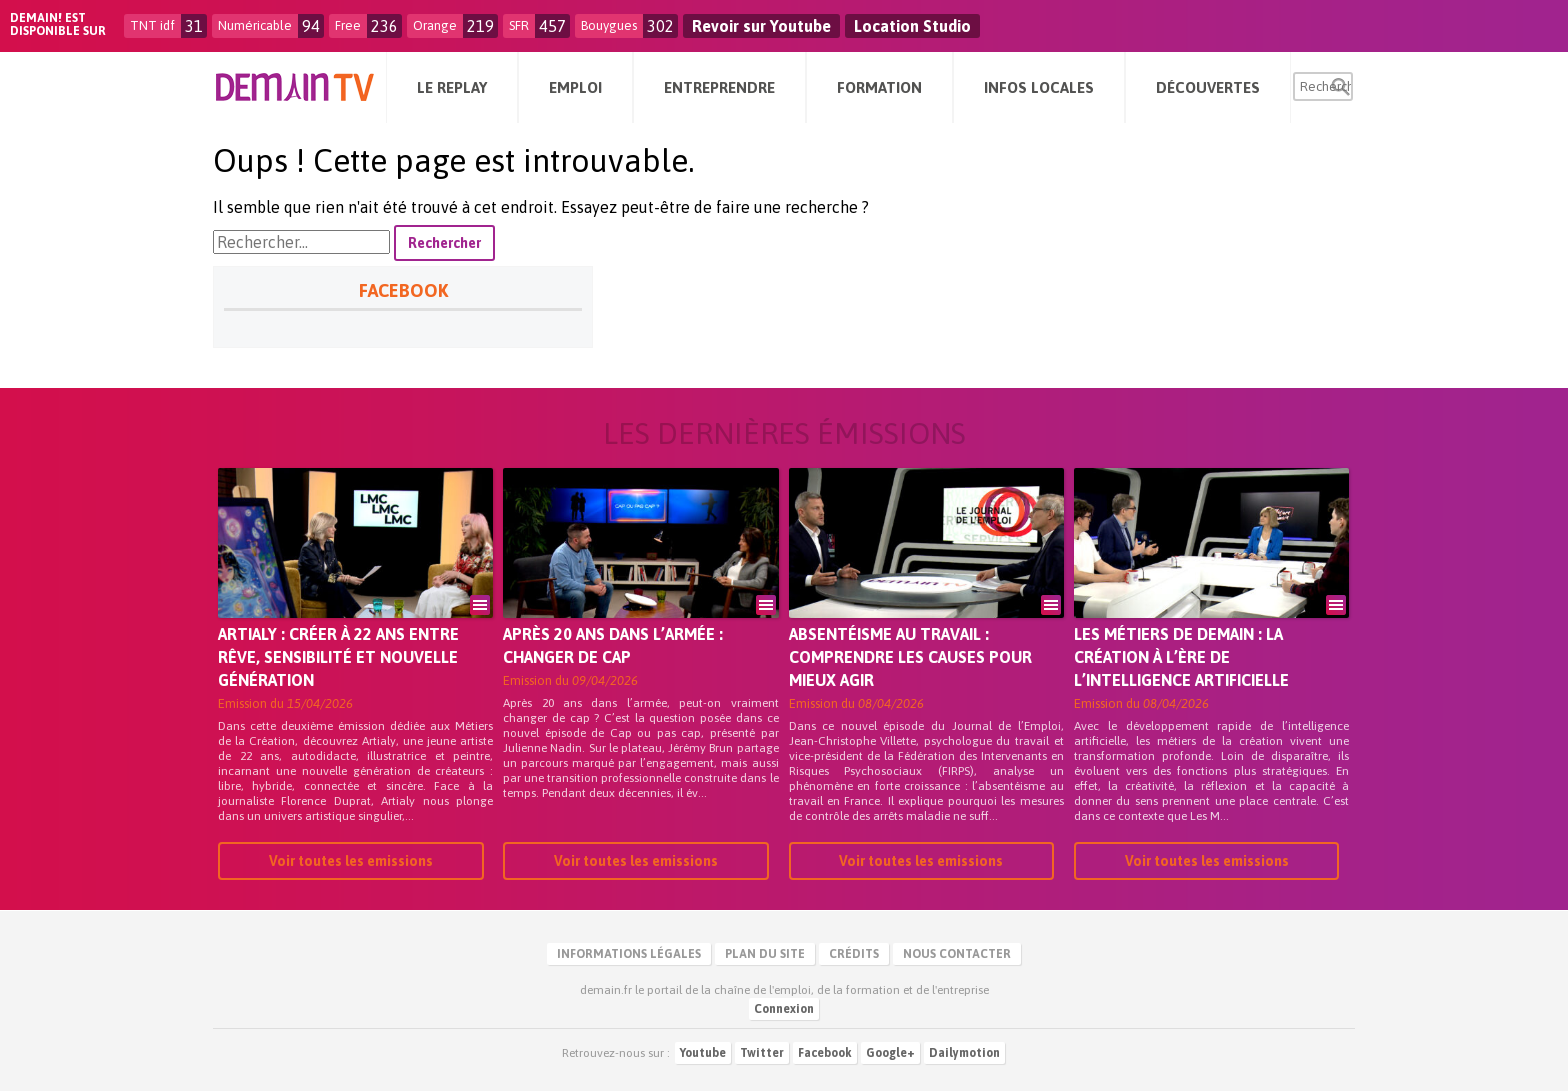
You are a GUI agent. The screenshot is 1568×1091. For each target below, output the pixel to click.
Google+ (890, 1053)
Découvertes (1208, 87)
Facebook (825, 1053)
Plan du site (765, 954)
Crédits (854, 954)
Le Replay (452, 87)
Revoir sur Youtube (761, 26)
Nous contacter (957, 954)
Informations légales (629, 954)
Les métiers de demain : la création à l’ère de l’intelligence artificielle (1181, 657)
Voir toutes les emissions (351, 861)
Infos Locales (1039, 87)
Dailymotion (964, 1053)
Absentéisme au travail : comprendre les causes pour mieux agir (910, 657)
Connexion (784, 1009)
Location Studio (912, 26)
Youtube (703, 1053)
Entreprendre (719, 87)
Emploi (575, 87)
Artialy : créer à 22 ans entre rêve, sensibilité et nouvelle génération (338, 657)
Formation (879, 87)
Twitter (762, 1053)
